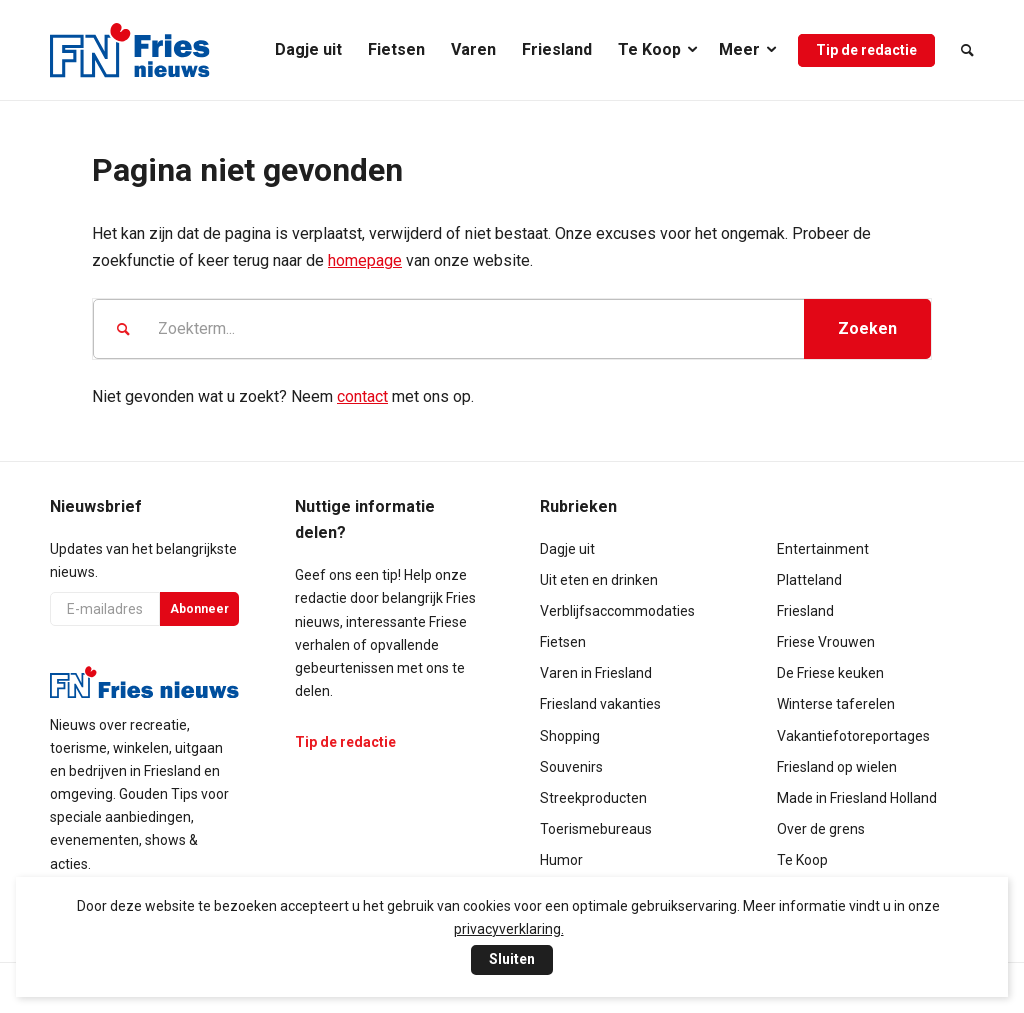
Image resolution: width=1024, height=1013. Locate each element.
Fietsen (563, 642)
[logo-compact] (130, 50)
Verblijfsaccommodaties (617, 611)
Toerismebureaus (596, 829)
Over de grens (821, 829)
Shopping (570, 736)
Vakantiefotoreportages (853, 736)
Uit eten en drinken (599, 580)
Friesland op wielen (837, 767)
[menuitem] (308, 50)
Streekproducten (593, 798)
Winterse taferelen (836, 704)
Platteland (809, 580)
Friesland (805, 611)
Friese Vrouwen (826, 642)
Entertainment (823, 549)
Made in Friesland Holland (857, 798)
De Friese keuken (830, 673)
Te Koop (802, 860)
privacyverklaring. (509, 929)
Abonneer (199, 609)
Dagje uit (567, 549)
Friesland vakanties (600, 704)
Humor (561, 860)
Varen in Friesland (596, 673)
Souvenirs (571, 767)
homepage (365, 260)
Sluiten (512, 959)
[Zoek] (961, 50)
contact (362, 396)
